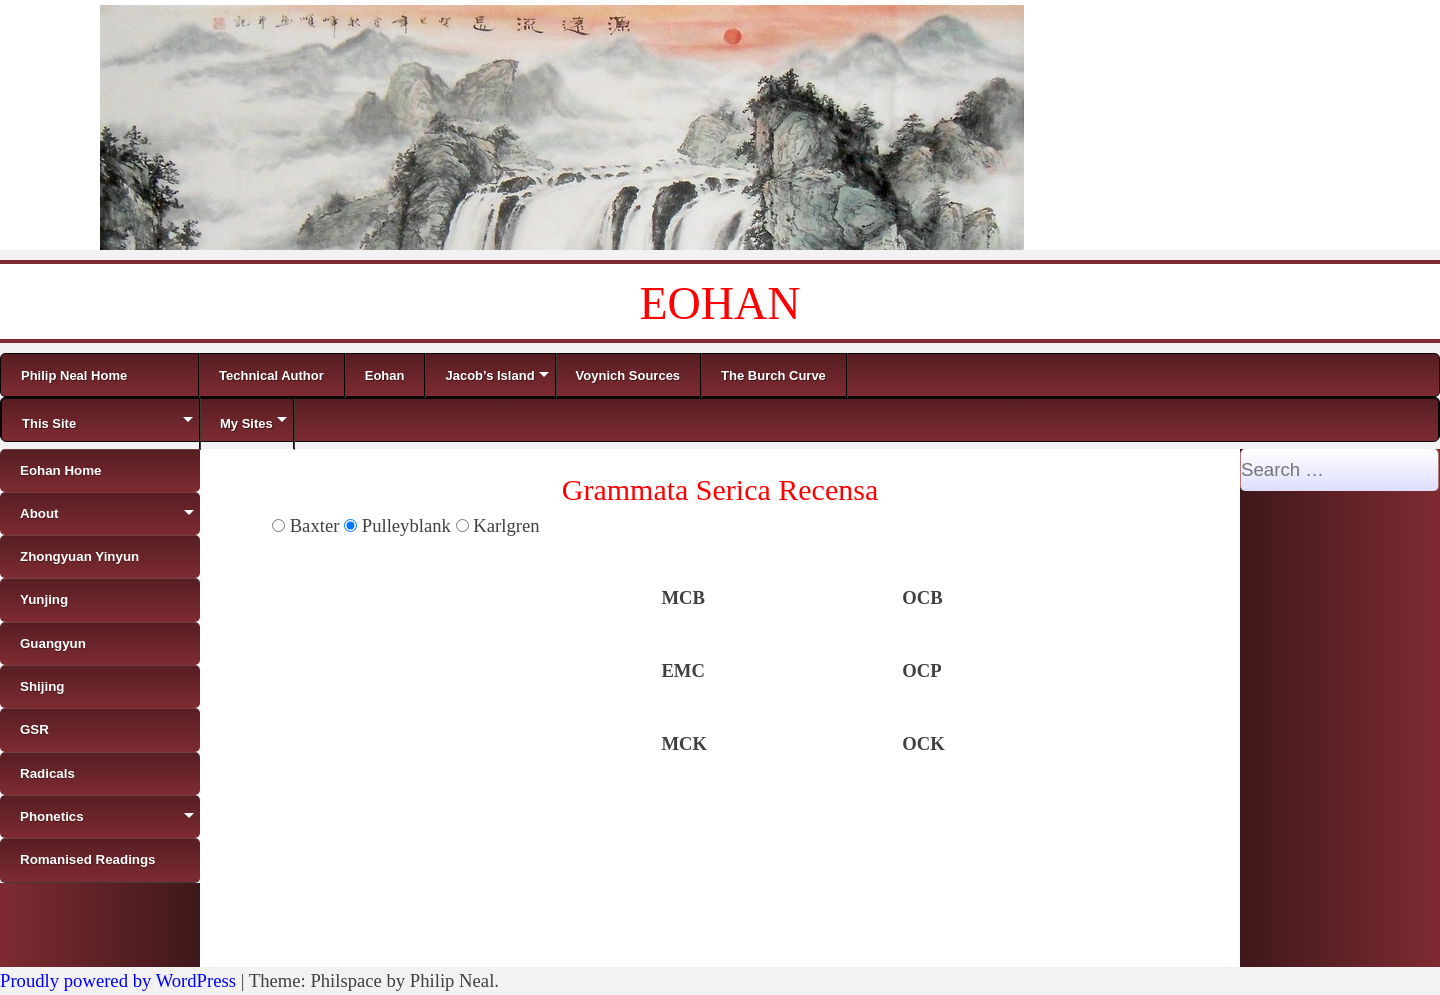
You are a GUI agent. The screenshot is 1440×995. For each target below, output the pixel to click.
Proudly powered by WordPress (118, 980)
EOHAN (720, 303)
